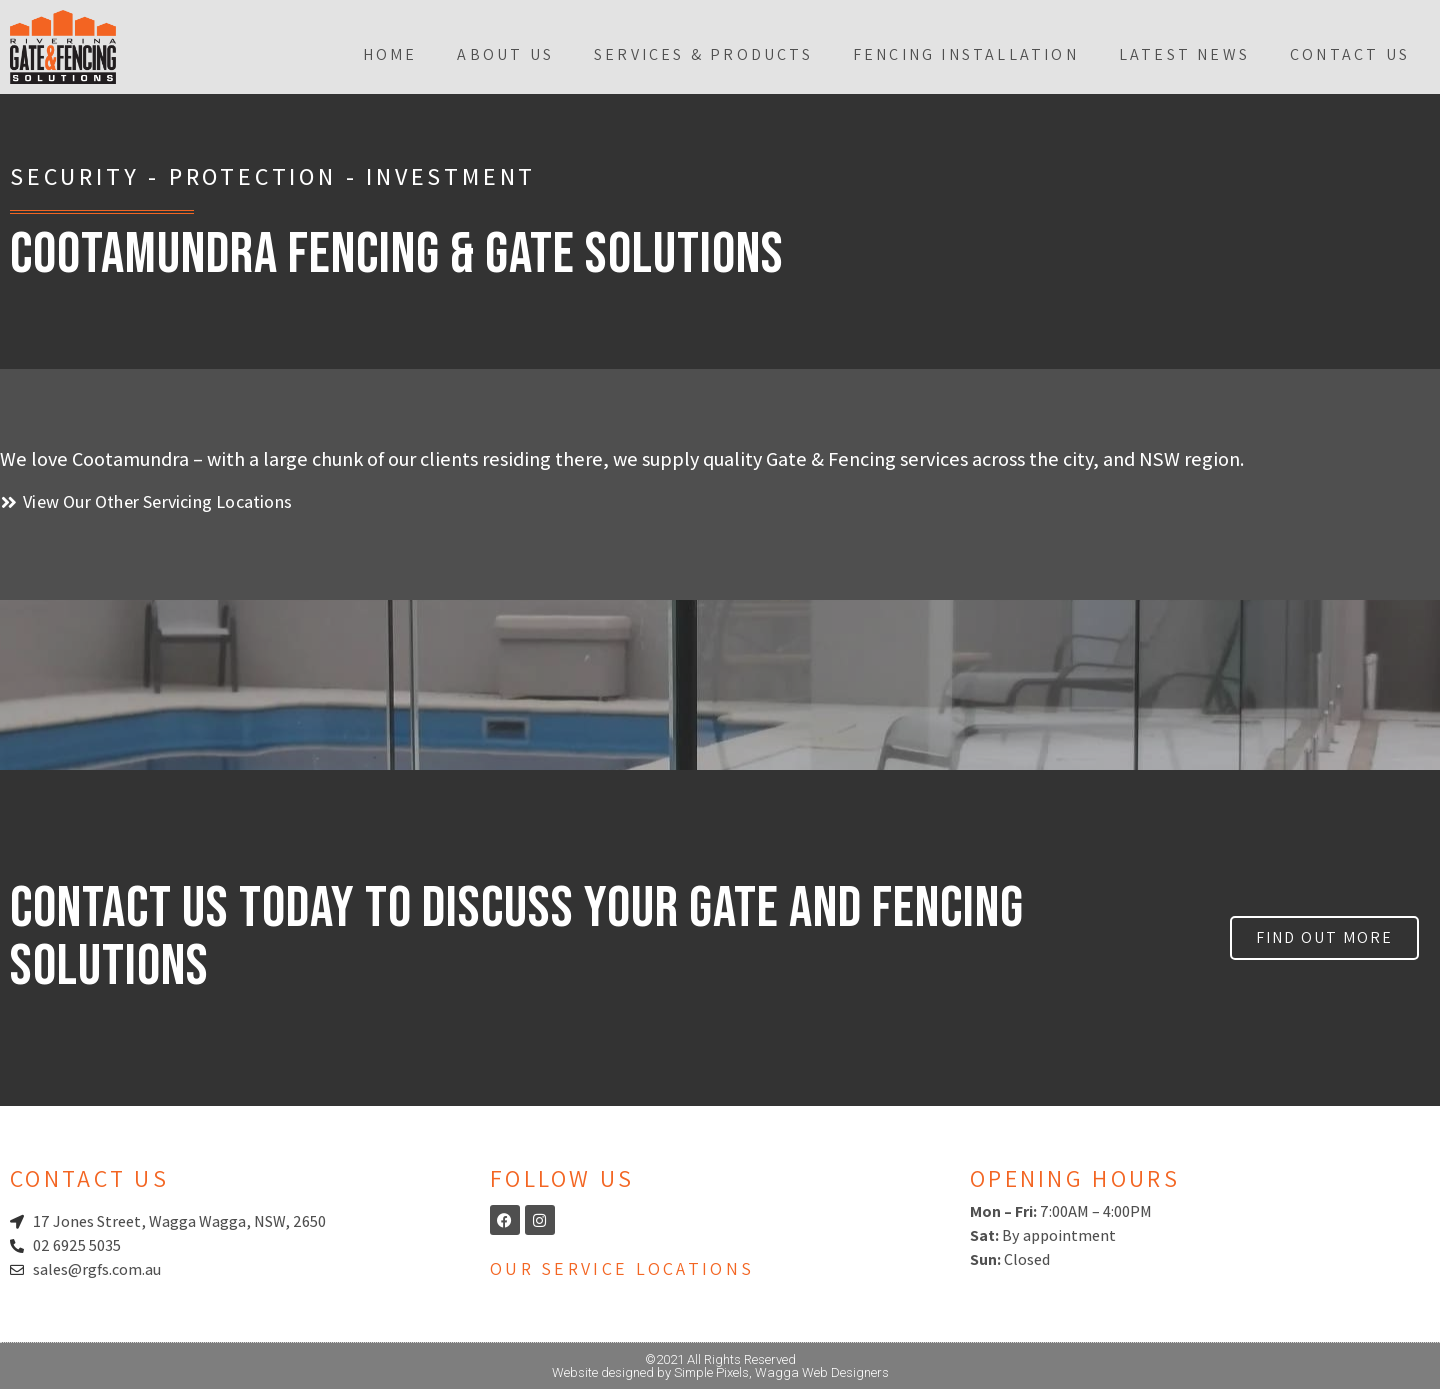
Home (390, 54)
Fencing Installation (966, 54)
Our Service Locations (622, 1268)
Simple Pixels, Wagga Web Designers (781, 1372)
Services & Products (703, 54)
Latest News (1184, 54)
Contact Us (1350, 54)
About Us (505, 54)
